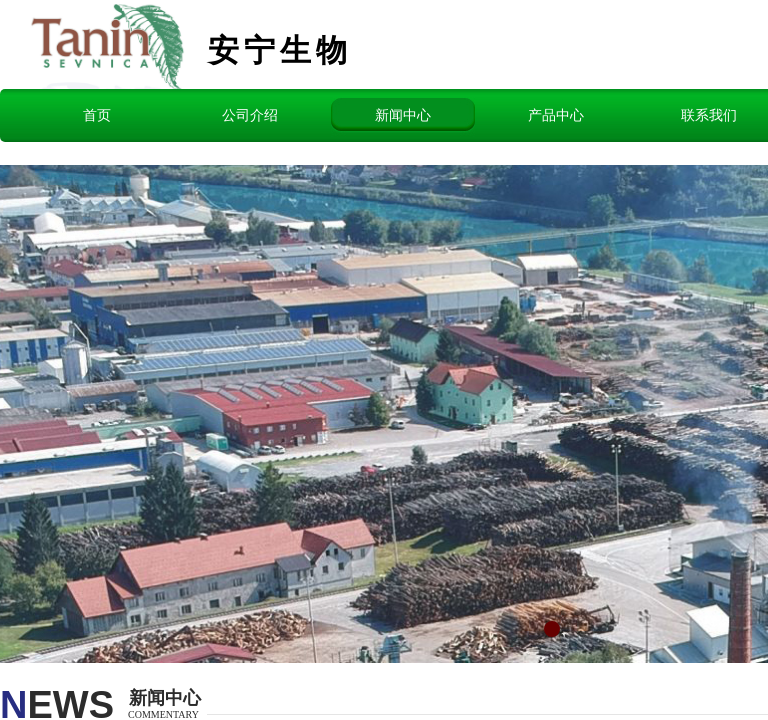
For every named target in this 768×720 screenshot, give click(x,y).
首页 (97, 115)
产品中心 (556, 115)
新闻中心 (403, 115)
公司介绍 (250, 115)
